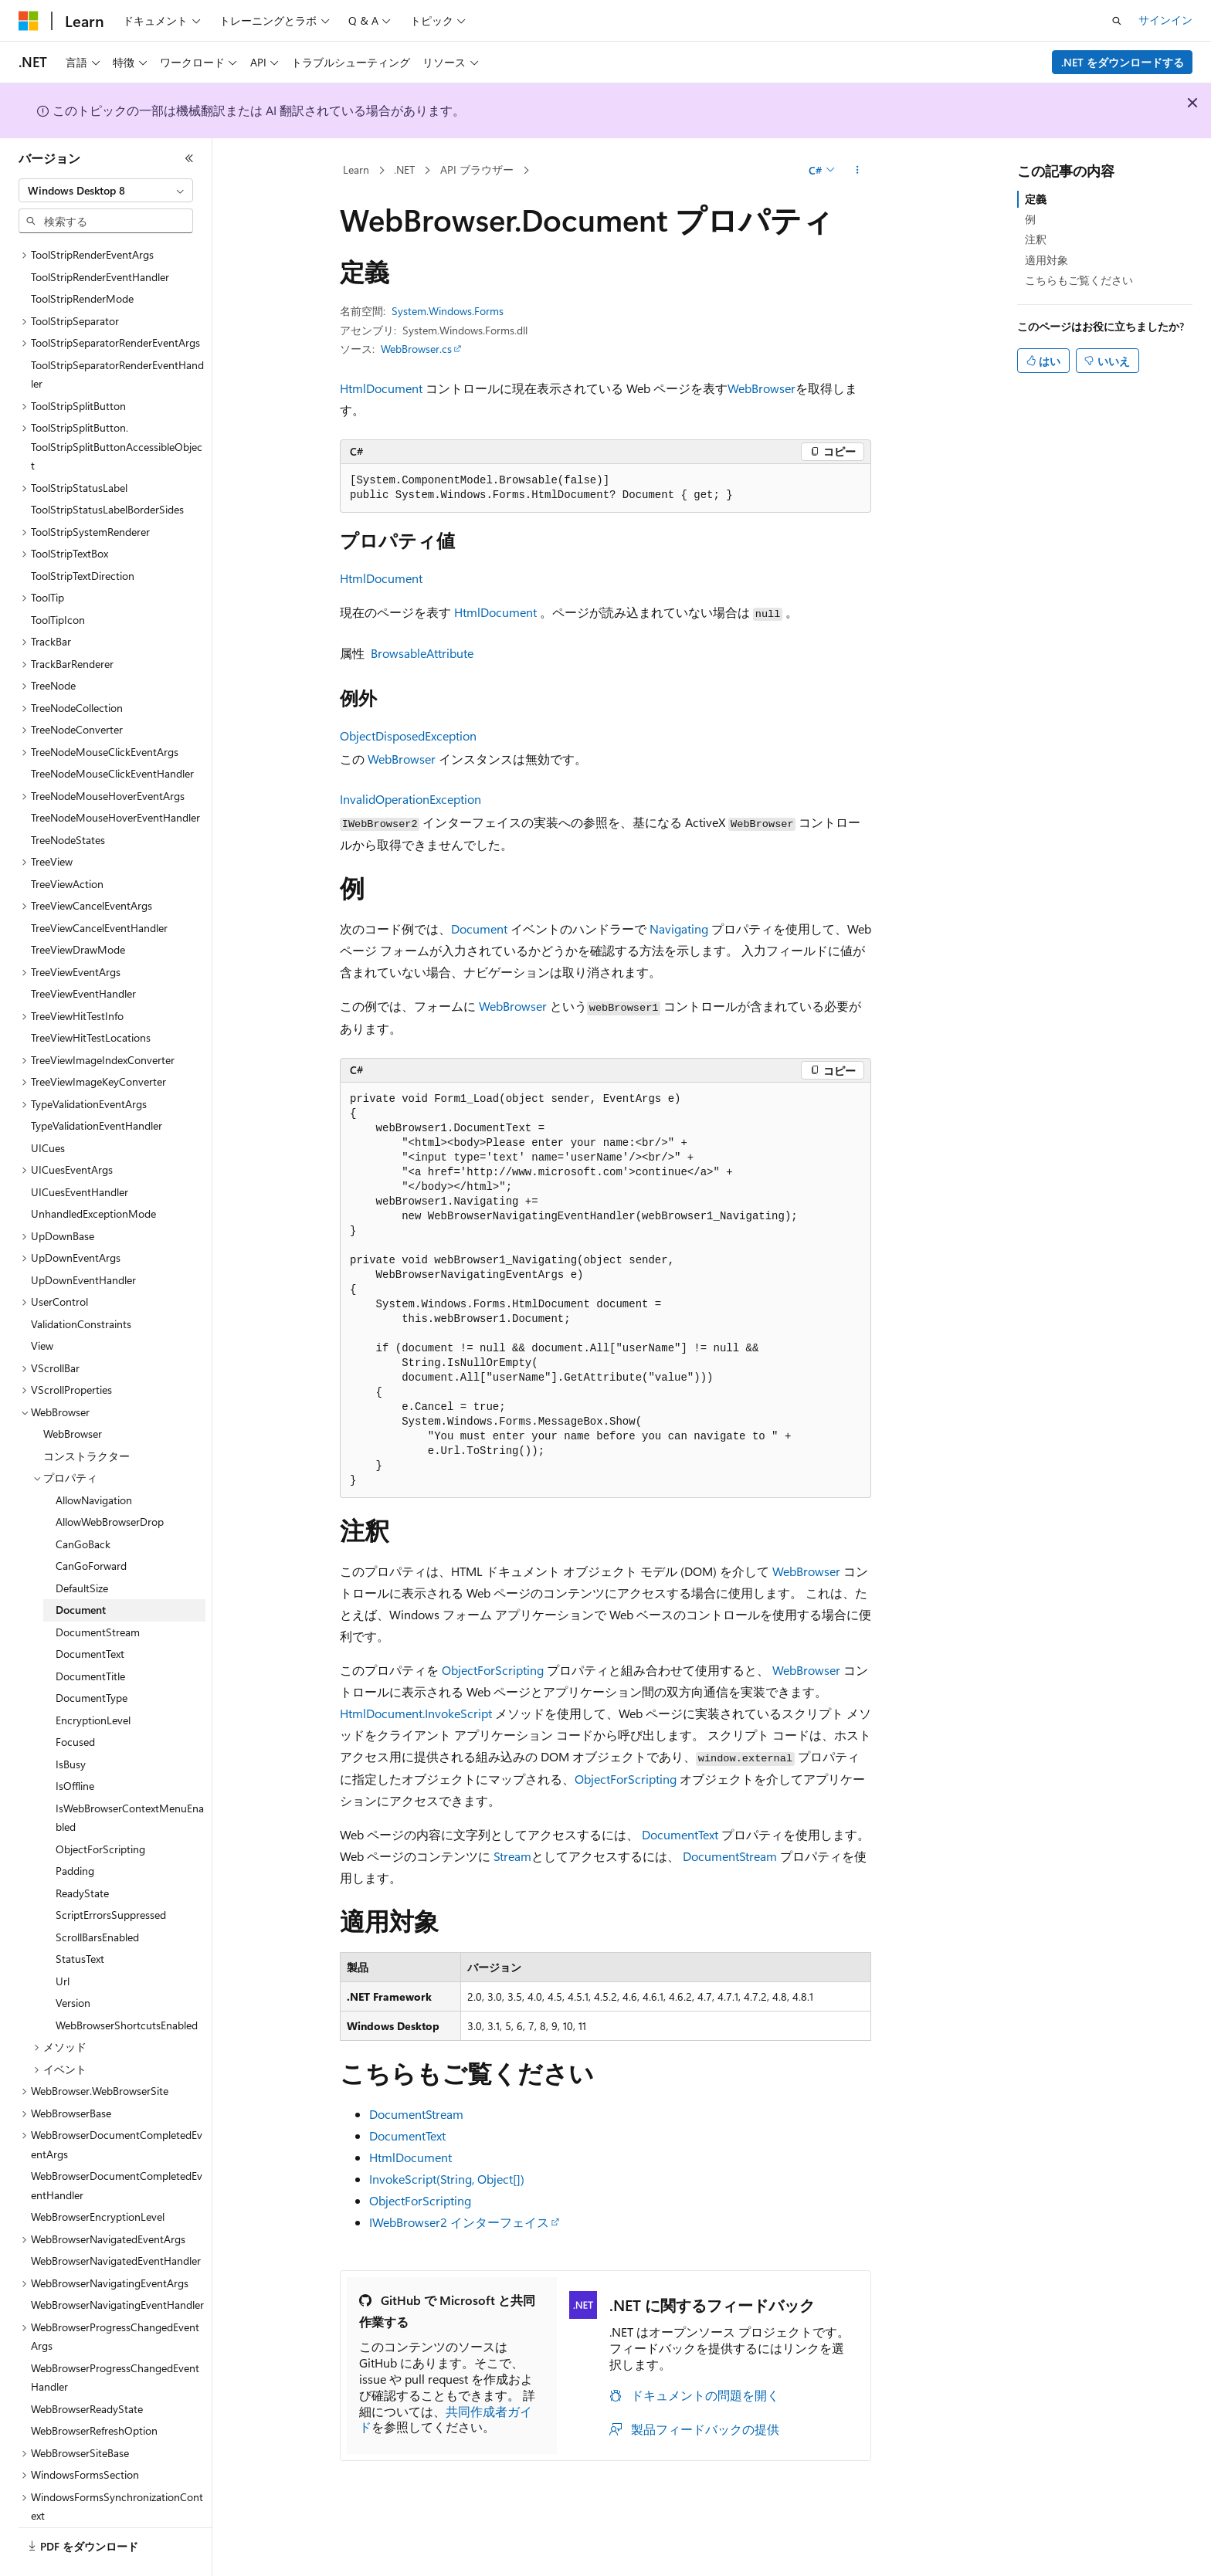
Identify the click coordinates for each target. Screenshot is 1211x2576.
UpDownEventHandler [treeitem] (83, 1237)
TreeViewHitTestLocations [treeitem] (91, 995)
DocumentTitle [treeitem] (90, 1633)
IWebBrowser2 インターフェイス (459, 2222)
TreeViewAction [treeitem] (67, 841)
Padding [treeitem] (75, 1828)
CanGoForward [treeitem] (91, 1523)
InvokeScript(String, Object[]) (446, 2179)
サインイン (1165, 19)
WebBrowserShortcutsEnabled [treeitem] (127, 1982)
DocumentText (680, 1834)
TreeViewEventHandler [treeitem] (83, 951)
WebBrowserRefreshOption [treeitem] (94, 2388)
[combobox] (106, 190)
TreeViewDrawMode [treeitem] (78, 907)
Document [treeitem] (81, 1567)
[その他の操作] (857, 170)
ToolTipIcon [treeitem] (58, 577)
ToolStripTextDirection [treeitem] (82, 533)
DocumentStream (730, 1856)
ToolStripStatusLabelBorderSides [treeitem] (107, 466)
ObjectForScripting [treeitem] (100, 1806)
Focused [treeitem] (75, 1699)
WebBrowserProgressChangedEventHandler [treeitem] (115, 2335)
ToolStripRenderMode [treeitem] (82, 256)
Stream (512, 1856)
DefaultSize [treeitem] (82, 1545)
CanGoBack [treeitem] (83, 1501)
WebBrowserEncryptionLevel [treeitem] (98, 2174)
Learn (356, 169)
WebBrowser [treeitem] (72, 1391)
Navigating (679, 928)
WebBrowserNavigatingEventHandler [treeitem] (117, 2262)
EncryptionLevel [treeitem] (93, 1677)
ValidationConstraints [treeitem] (81, 1281)
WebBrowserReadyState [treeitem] (87, 2366)
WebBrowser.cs (416, 348)
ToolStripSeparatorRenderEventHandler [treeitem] (117, 332)
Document (479, 928)
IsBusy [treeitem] (71, 1721)
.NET (404, 169)
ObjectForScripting (493, 1670)
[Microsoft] (29, 21)
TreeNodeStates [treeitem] (68, 797)
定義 (1035, 199)
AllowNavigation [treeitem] (94, 1457)
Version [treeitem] (73, 1960)
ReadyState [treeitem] (82, 1850)
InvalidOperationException (410, 799)
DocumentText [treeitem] (90, 1611)
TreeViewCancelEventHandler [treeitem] (99, 885)
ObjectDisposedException (408, 735)
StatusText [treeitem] (80, 1916)
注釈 (1035, 239)
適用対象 (1046, 260)
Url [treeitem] (63, 1938)
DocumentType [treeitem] (91, 1655)
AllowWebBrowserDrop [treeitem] (110, 1479)
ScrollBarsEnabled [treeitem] (97, 1894)
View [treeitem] (42, 1303)
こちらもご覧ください (1079, 280)
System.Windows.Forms (448, 310)
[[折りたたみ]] (189, 158)
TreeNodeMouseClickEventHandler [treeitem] (112, 731)
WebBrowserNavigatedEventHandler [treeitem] (116, 2218)
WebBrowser (761, 388)
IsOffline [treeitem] (75, 1743)
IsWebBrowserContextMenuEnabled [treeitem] (130, 1775)
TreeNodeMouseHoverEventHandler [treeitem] (115, 775)
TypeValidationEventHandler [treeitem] (96, 1083)
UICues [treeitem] (48, 1105)
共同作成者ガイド (445, 2419)
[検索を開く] (1116, 21)
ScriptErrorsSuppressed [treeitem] (111, 1872)
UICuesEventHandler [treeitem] (79, 1149)
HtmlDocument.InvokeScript (416, 1713)
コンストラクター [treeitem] (86, 1413)
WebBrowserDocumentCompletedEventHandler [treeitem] (116, 2143)
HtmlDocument (381, 388)
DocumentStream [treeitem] (98, 1589)
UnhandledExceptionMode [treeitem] (93, 1171)
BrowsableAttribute (422, 653)
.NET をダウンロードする (1122, 62)
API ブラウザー (477, 169)
